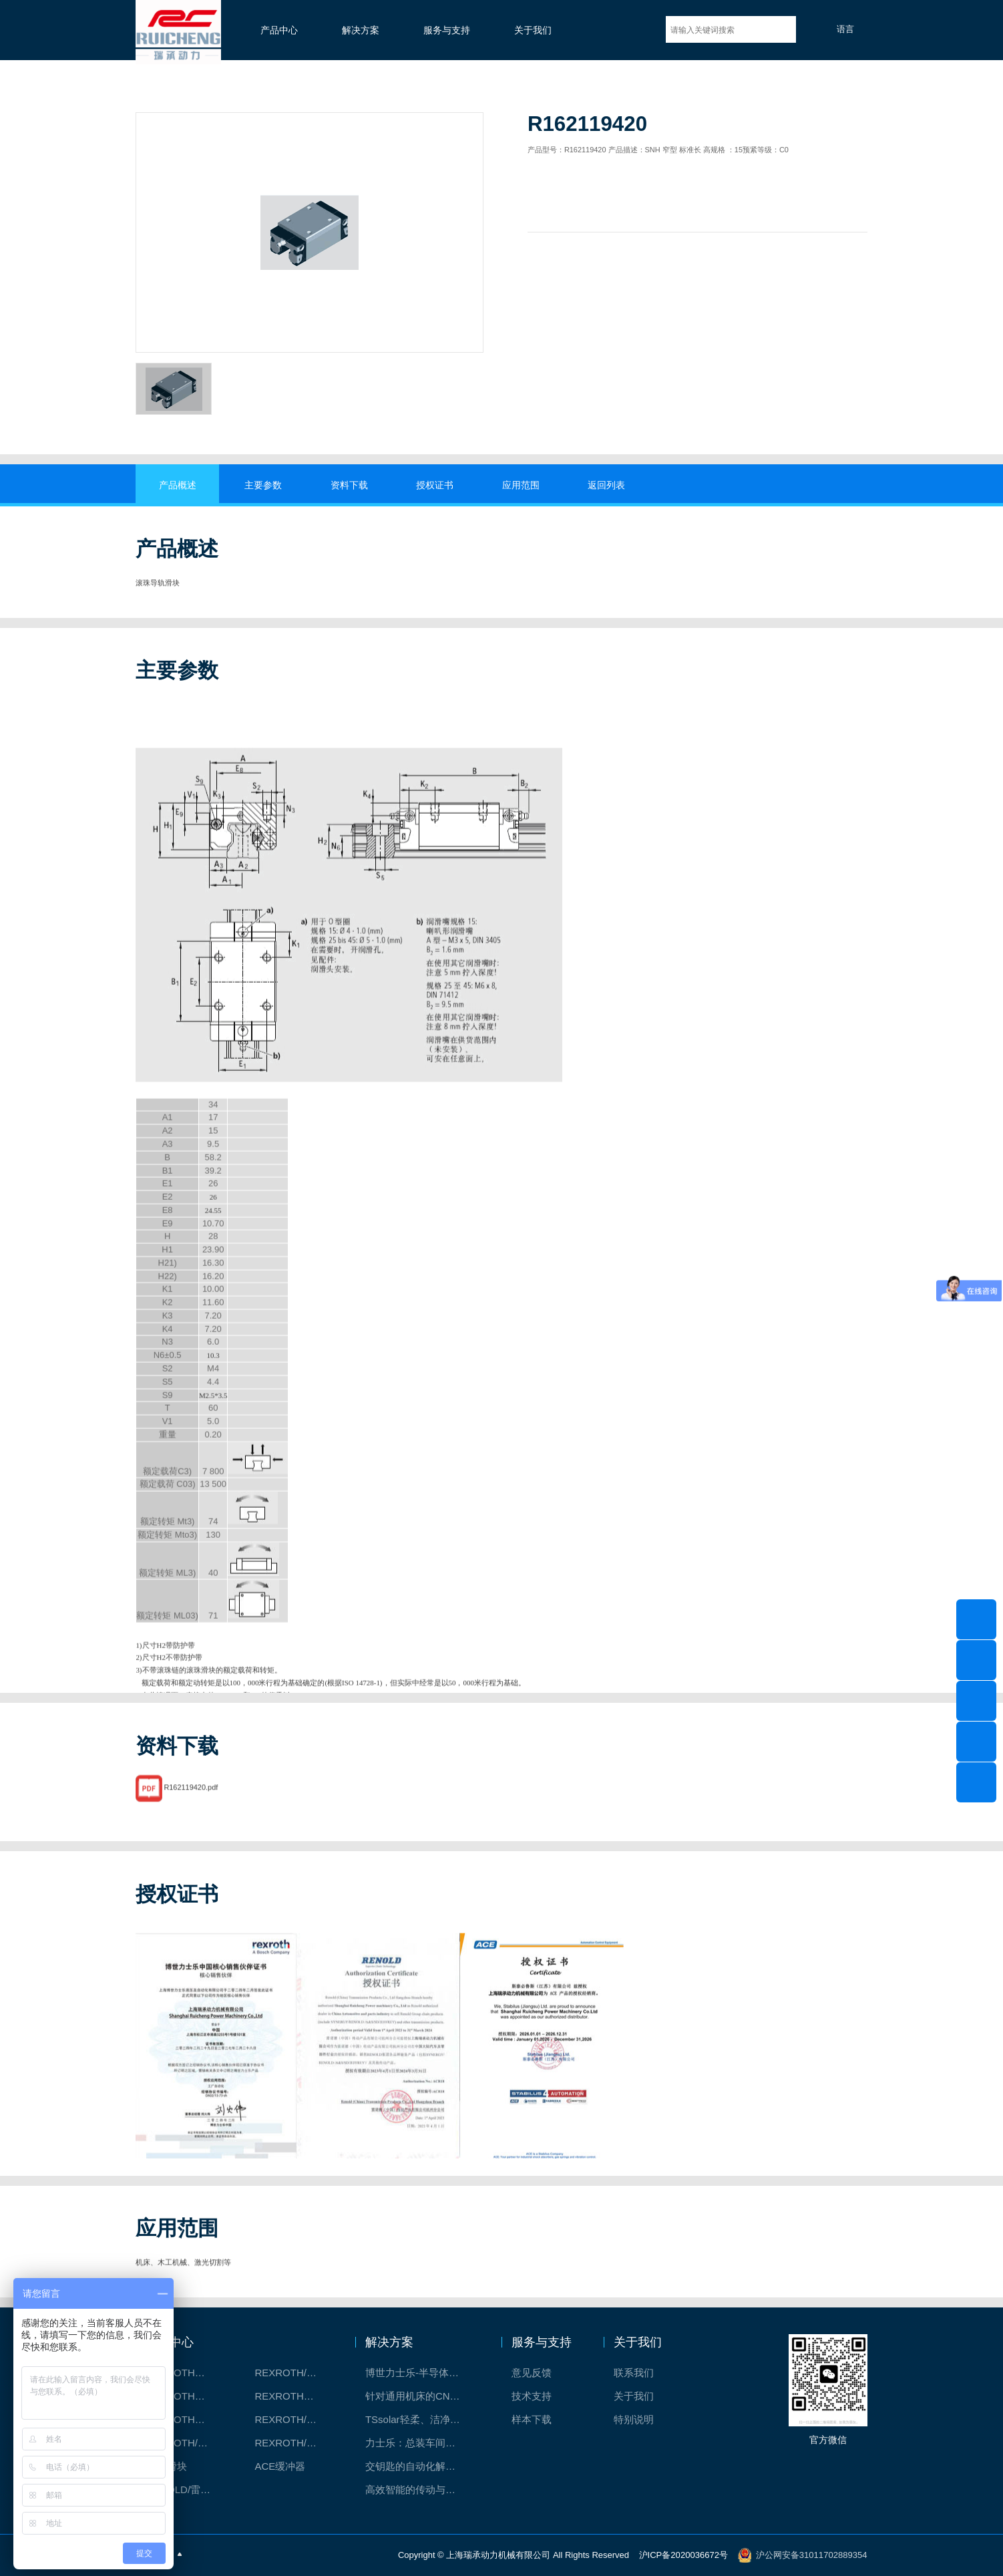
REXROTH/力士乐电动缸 (294, 2419)
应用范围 (521, 485)
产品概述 (177, 485)
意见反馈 (532, 2372)
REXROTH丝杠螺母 (186, 2396)
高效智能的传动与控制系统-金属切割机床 (419, 2489)
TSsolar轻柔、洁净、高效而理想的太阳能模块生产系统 (419, 2419)
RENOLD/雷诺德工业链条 (186, 2489)
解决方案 (360, 30)
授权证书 (434, 485)
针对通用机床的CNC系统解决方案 (419, 2396)
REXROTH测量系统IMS (186, 2419)
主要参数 (263, 485)
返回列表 (606, 485)
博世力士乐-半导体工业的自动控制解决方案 (419, 2372)
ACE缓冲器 (279, 2466)
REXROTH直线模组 (294, 2396)
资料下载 (349, 485)
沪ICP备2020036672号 (684, 2554)
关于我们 (533, 30)
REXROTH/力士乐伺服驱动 (294, 2442)
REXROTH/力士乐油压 (186, 2442)
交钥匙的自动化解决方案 (419, 2466)
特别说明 (634, 2419)
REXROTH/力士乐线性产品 (294, 2372)
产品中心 (279, 30)
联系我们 (634, 2372)
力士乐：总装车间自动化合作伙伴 (419, 2442)
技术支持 (532, 2396)
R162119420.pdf (191, 1810)
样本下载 (532, 2419)
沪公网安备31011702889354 (811, 2554)
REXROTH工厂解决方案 (186, 2372)
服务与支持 (446, 30)
